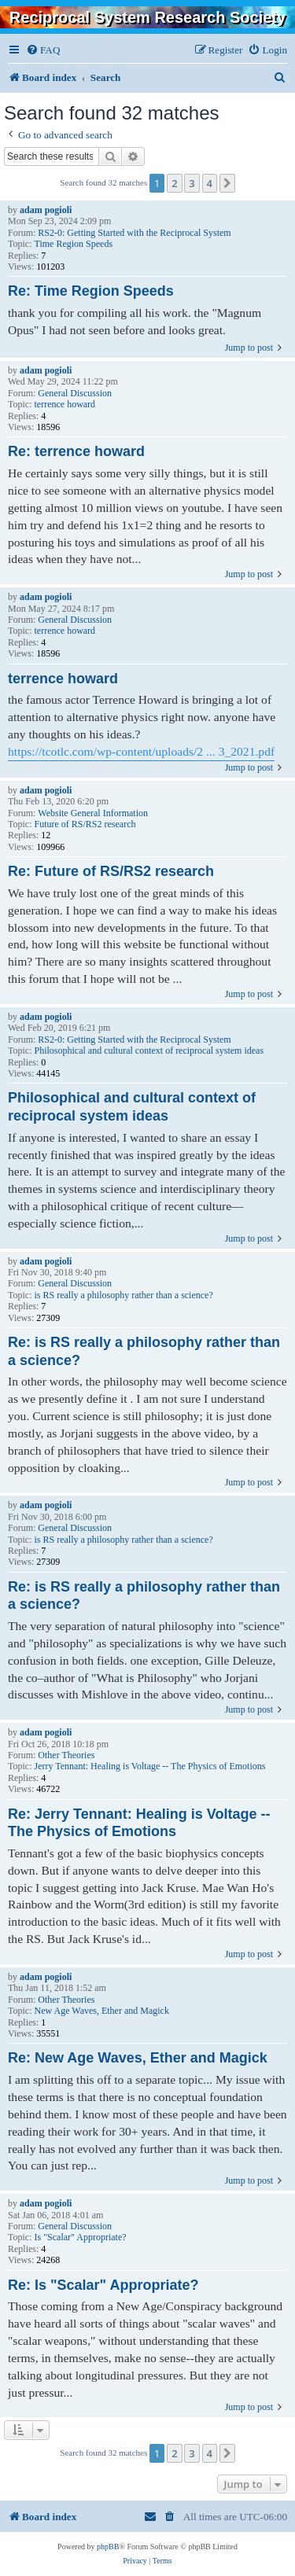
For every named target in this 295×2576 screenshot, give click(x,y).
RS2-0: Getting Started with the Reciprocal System (134, 232)
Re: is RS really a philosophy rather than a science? (144, 1351)
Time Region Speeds (74, 243)
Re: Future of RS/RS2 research (111, 871)
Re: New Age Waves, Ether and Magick (137, 2058)
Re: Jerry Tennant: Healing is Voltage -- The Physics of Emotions (139, 1823)
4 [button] (209, 183)
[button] (227, 183)
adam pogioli (46, 209)
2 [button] (174, 183)
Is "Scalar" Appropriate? (81, 2237)
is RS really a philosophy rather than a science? (124, 1295)
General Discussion (75, 393)
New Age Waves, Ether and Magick (102, 2010)
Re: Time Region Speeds (91, 291)
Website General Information (93, 813)
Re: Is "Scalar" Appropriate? (103, 2285)
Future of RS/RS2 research (85, 824)
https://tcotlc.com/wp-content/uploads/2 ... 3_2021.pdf (141, 751)
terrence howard (65, 404)
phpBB (108, 2546)
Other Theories (66, 1755)
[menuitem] (43, 50)
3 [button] (191, 183)
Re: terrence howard (76, 451)
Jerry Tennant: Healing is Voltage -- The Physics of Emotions (150, 1766)
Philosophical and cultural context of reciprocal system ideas (149, 1050)
